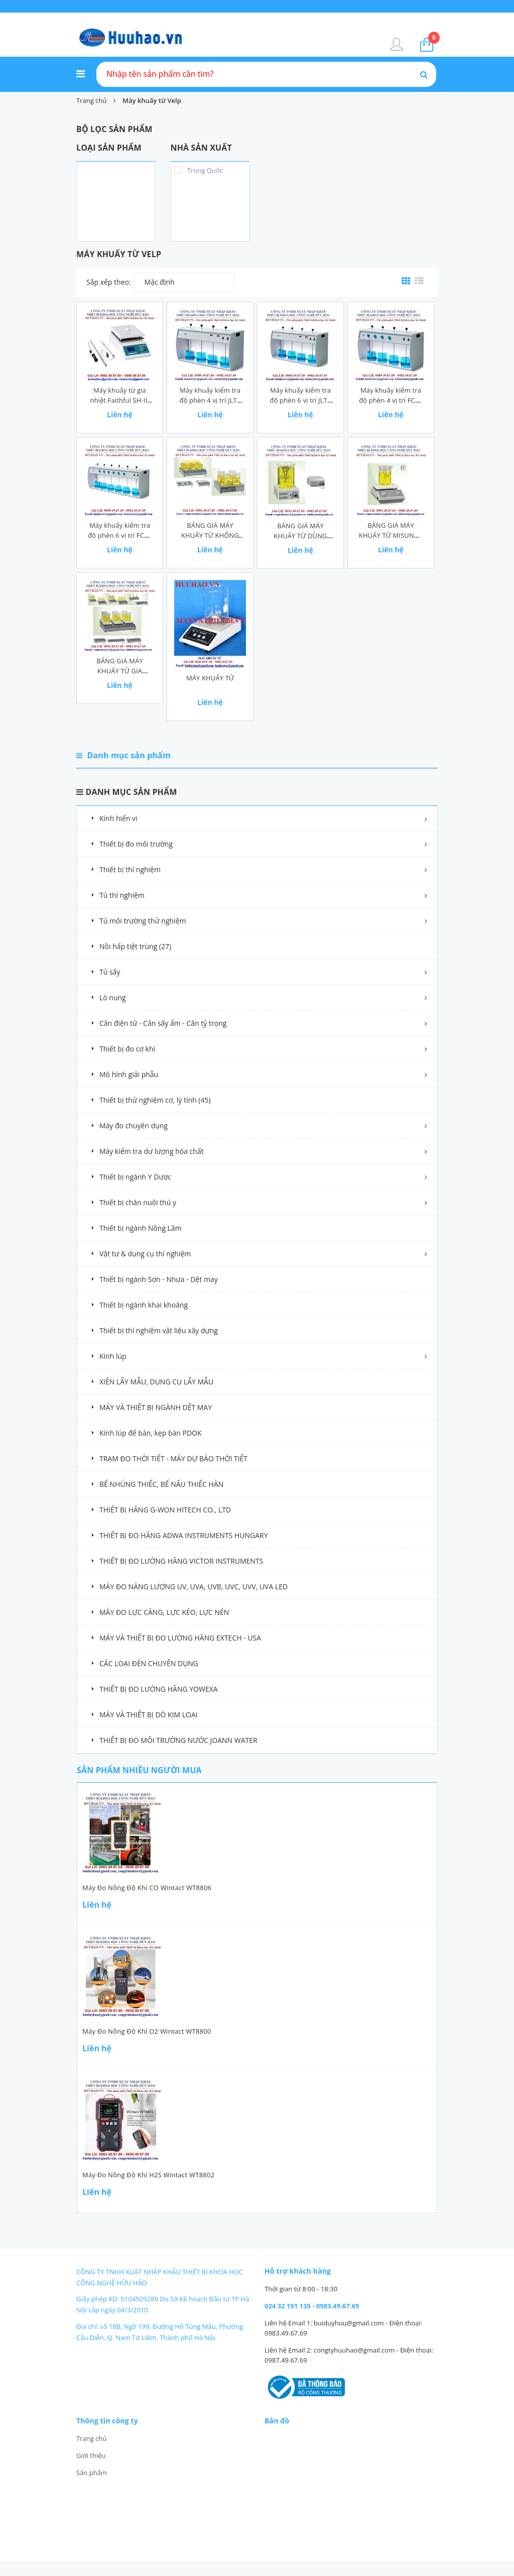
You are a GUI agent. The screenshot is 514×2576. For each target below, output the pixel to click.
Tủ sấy (109, 972)
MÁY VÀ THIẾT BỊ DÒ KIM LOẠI (148, 1714)
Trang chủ (91, 2438)
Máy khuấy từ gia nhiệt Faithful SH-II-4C (119, 400)
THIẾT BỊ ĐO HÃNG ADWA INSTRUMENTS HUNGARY (183, 1535)
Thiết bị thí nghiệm (130, 869)
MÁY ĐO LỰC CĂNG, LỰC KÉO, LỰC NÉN (164, 1612)
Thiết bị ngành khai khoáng (143, 1305)
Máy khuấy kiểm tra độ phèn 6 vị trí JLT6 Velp (300, 400)
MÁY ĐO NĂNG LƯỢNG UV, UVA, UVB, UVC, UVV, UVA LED (193, 1586)
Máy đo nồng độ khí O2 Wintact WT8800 (146, 2031)
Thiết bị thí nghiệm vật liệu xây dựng (158, 1330)
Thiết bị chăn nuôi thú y (137, 1202)
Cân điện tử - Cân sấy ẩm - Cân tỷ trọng (162, 1023)
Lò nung (112, 997)
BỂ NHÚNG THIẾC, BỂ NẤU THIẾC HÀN (161, 1484)
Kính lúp (112, 1356)
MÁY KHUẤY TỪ (210, 677)
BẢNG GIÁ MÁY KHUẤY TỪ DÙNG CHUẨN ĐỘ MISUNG (300, 535)
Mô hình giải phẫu (128, 1074)
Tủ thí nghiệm (122, 895)
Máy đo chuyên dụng (133, 1125)
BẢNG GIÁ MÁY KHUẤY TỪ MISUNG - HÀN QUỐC (391, 535)
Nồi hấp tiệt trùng (135, 946)
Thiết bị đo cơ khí (127, 1048)
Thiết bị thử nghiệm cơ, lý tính (155, 1100)
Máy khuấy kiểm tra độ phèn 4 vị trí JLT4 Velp (210, 400)
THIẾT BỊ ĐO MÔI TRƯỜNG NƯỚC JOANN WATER (178, 1740)
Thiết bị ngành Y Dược (135, 1177)
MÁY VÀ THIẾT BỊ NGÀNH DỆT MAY (155, 1407)
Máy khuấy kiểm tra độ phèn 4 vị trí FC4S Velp (391, 400)
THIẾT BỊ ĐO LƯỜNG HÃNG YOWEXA (158, 1689)
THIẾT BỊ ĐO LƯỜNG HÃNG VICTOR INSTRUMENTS (181, 1561)
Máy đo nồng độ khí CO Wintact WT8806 (146, 1887)
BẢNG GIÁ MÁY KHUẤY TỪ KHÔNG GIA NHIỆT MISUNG (210, 535)
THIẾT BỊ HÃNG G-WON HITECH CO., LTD (165, 1509)
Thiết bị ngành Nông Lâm (140, 1228)
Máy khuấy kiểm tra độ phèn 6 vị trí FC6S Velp (120, 535)
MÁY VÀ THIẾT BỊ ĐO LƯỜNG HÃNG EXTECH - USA (180, 1638)
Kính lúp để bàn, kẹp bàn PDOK (150, 1433)
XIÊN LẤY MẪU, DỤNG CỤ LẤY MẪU (156, 1381)
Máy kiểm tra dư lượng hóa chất (151, 1151)
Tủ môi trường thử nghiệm (142, 920)
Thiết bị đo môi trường (136, 844)
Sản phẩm (91, 2472)
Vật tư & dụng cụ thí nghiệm (145, 1253)
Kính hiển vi (118, 818)
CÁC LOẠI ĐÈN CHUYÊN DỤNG (148, 1663)
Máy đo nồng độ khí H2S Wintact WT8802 (148, 2174)
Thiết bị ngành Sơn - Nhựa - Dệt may (158, 1279)
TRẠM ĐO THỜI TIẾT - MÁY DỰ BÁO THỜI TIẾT (173, 1458)
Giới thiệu (91, 2455)
